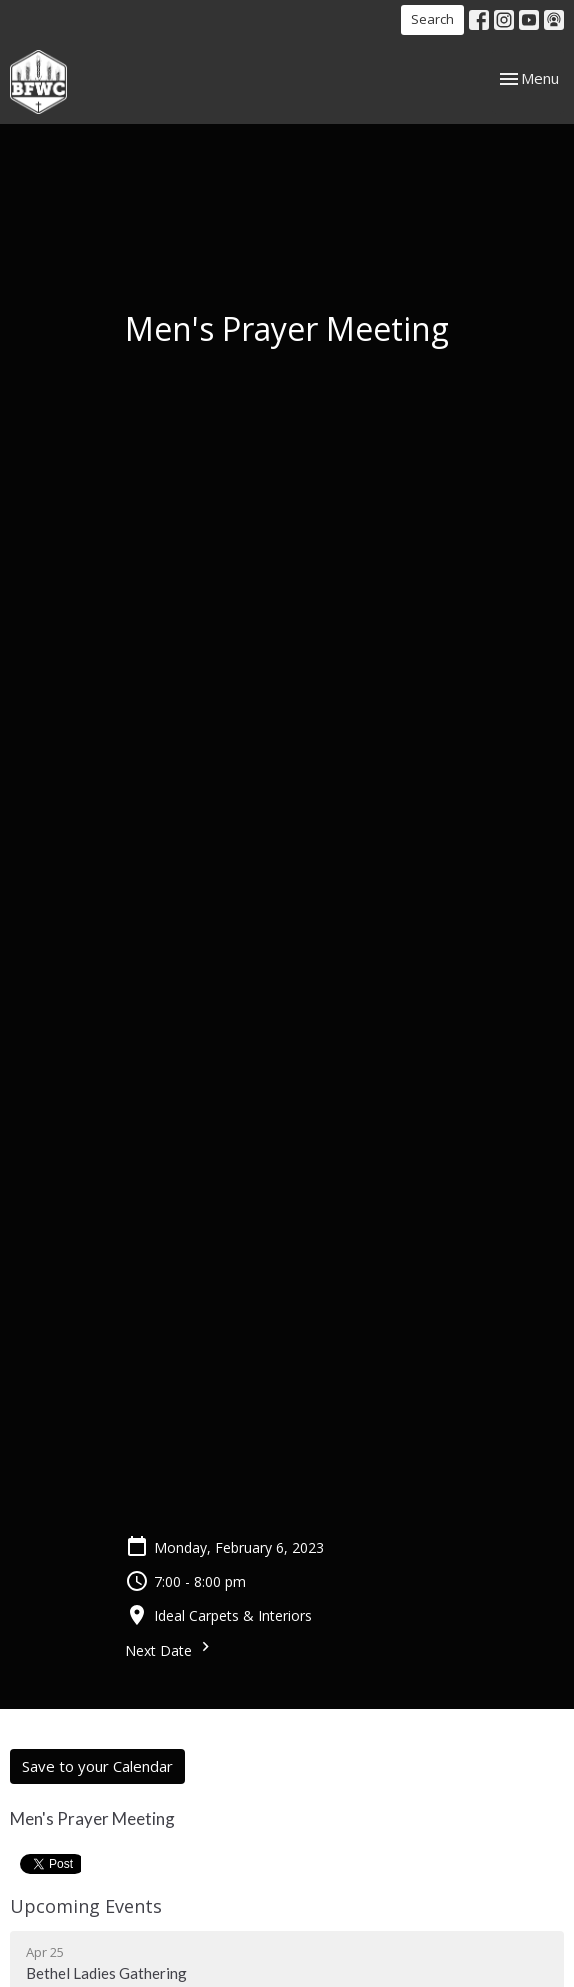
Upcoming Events (86, 1906)
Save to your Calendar (97, 1766)
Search (432, 19)
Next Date (170, 1648)
